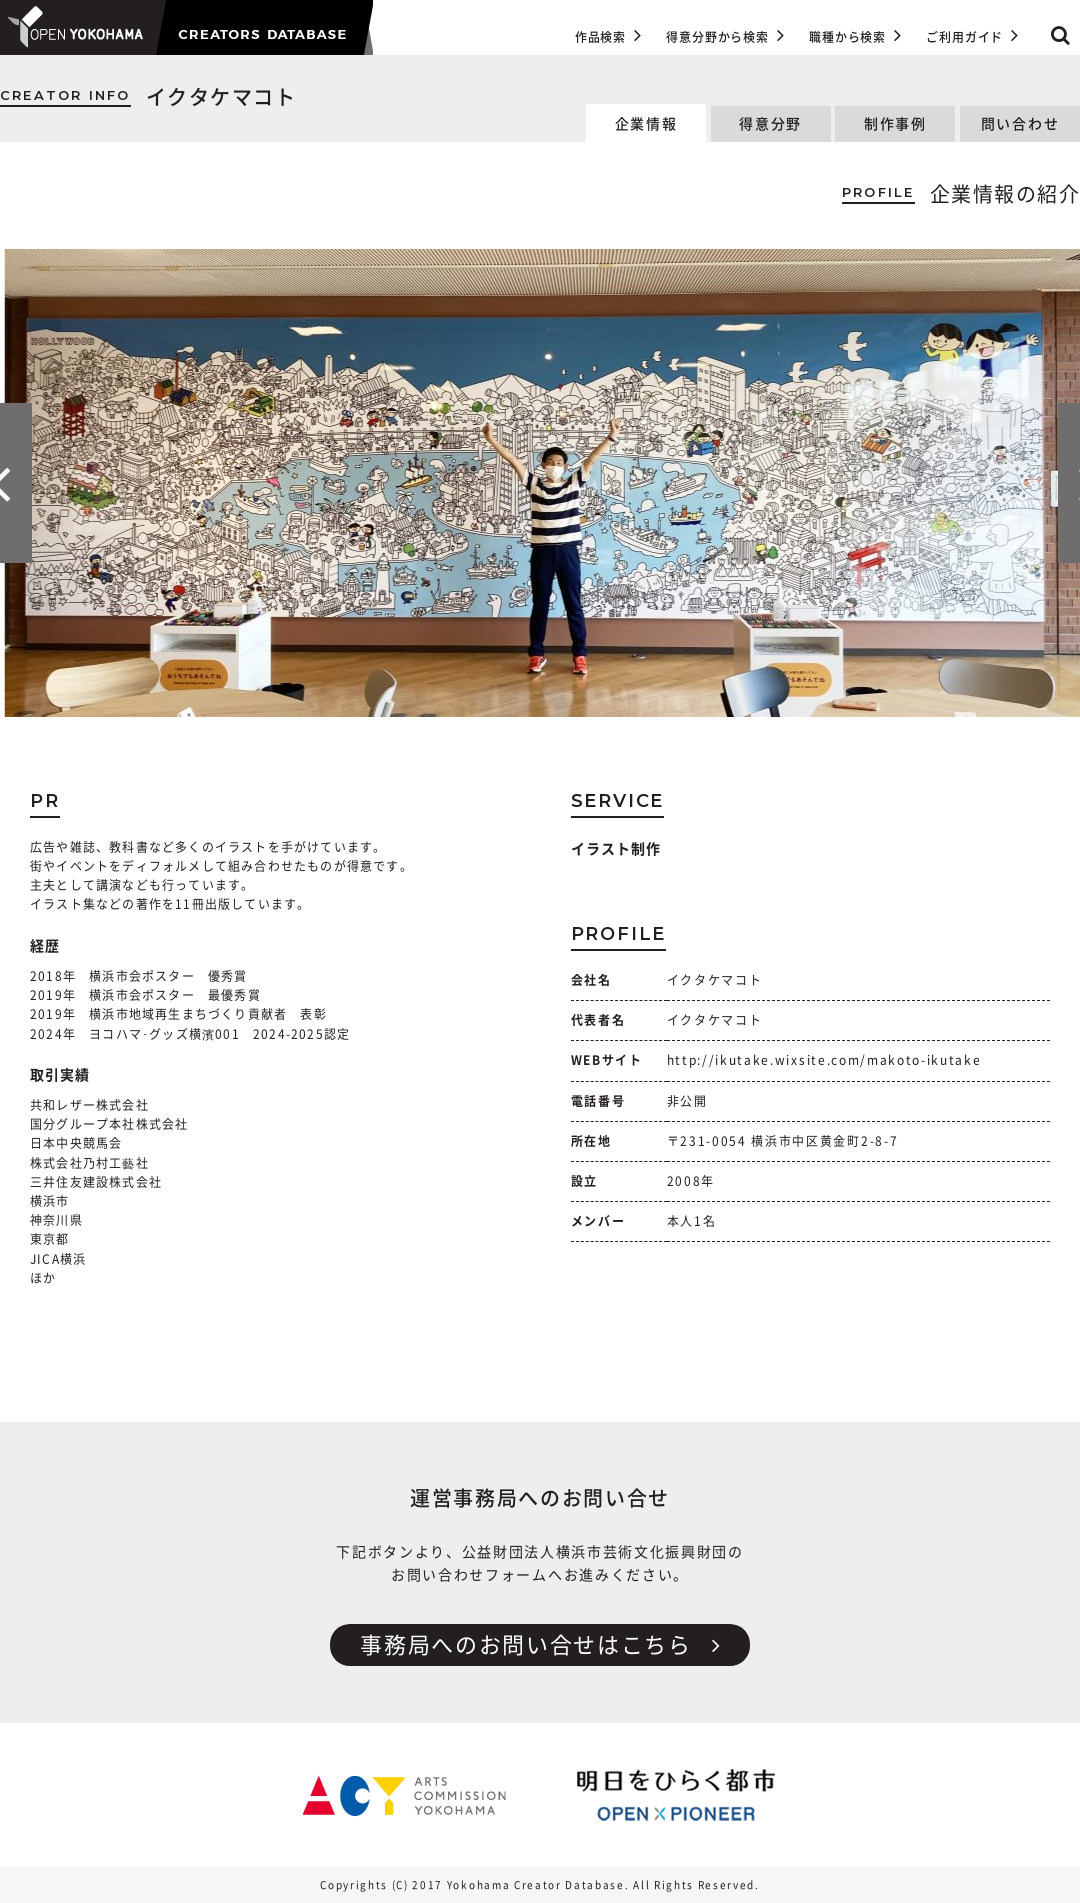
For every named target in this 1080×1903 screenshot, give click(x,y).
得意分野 (770, 124)
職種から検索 (855, 35)
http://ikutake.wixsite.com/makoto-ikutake (824, 1060)
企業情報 (646, 124)
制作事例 (895, 124)
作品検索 (608, 35)
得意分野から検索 (725, 35)
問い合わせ (1020, 124)
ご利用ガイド (972, 35)
